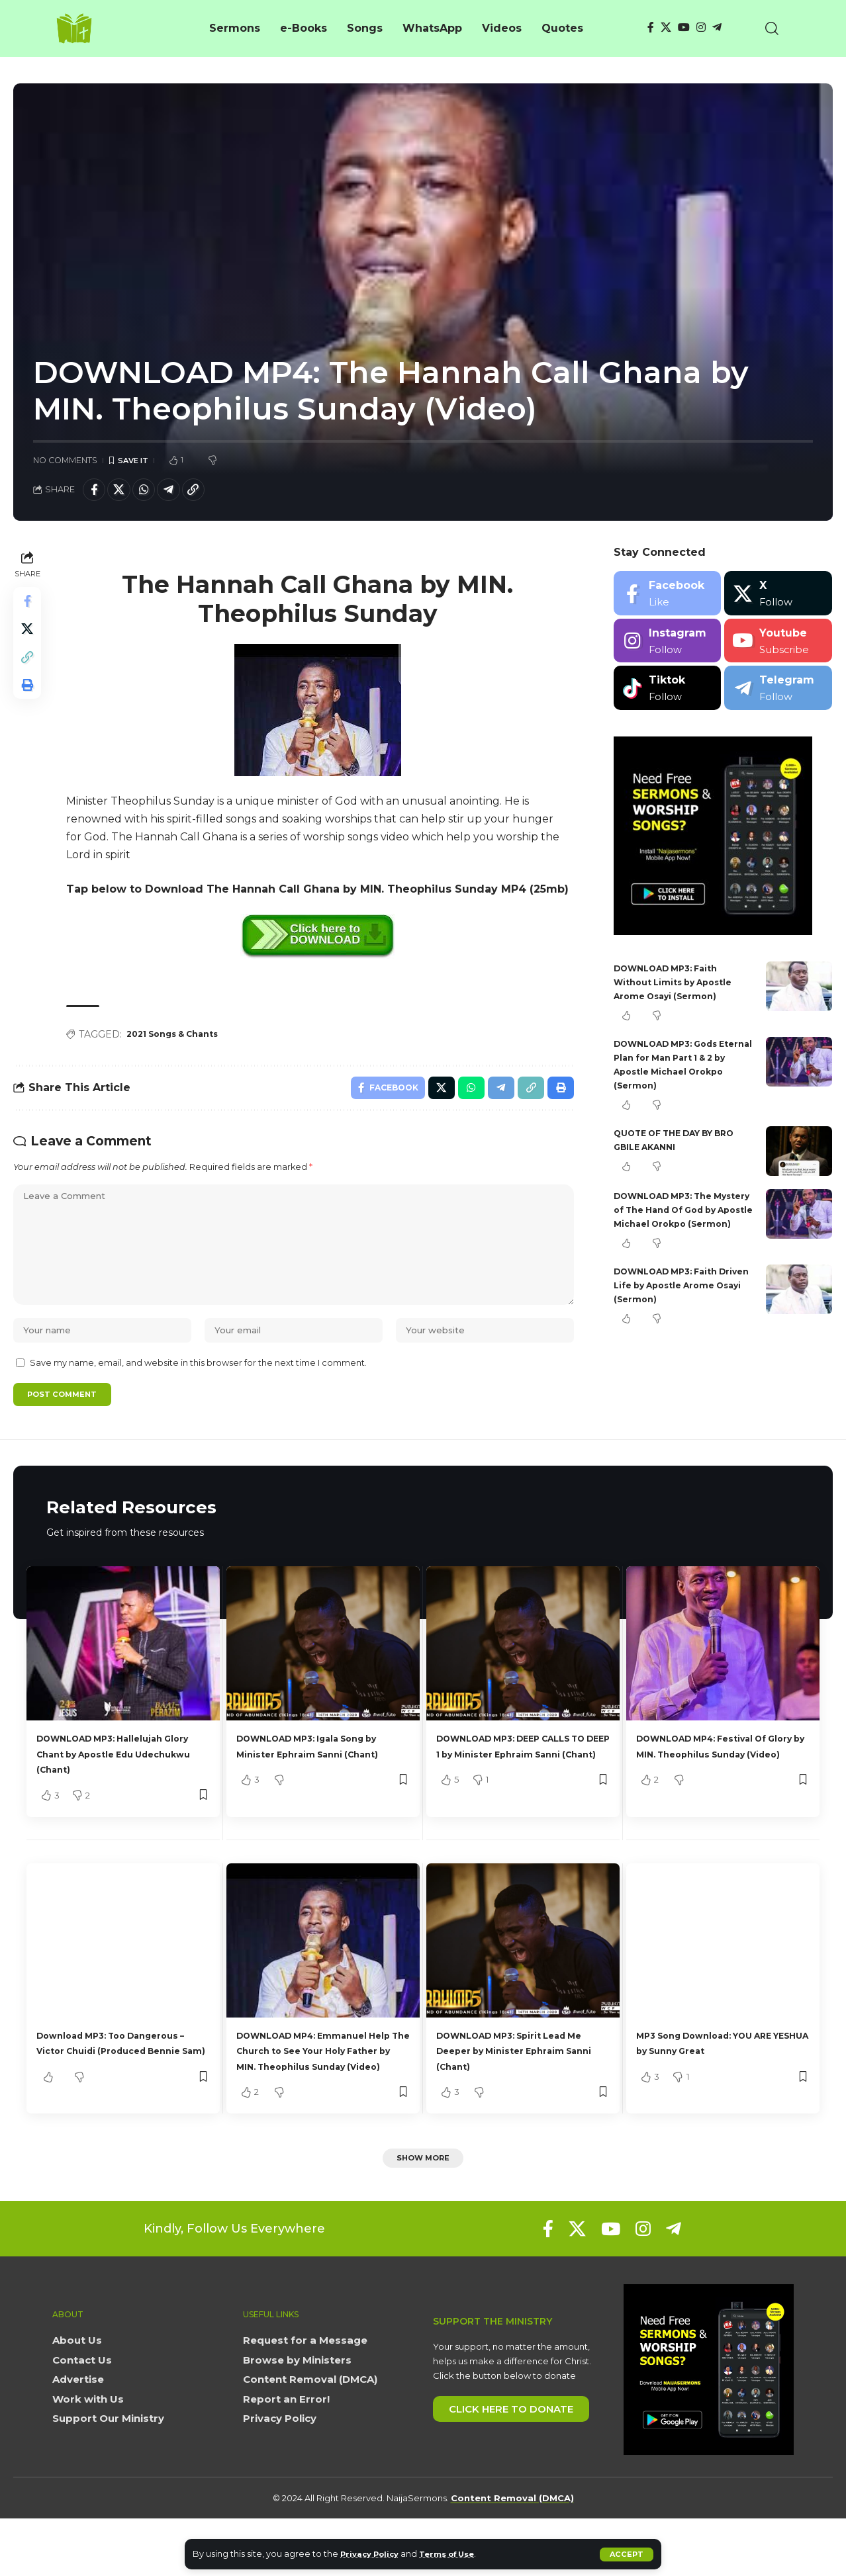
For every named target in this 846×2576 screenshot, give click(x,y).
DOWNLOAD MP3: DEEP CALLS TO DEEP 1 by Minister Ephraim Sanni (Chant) (522, 1792)
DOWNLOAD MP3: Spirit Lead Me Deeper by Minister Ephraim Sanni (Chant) (519, 2089)
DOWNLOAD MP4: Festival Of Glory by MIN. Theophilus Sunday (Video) (719, 1792)
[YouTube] (684, 27)
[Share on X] (124, 493)
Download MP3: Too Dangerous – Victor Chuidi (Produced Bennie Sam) (111, 2089)
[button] (625, 2554)
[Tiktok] (667, 693)
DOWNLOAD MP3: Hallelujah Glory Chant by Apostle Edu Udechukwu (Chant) (116, 1792)
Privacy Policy (373, 2554)
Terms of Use (460, 2554)
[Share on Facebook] (96, 493)
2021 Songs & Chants (181, 1039)
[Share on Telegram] (181, 493)
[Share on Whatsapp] (153, 493)
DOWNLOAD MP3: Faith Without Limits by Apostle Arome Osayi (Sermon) (680, 986)
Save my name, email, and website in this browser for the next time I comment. (198, 1398)
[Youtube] (777, 645)
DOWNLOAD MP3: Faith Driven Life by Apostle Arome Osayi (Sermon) (673, 1303)
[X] (666, 27)
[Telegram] (717, 27)
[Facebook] (650, 27)
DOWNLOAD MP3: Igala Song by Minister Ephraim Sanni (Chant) (318, 1792)
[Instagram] (701, 27)
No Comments (65, 461)
